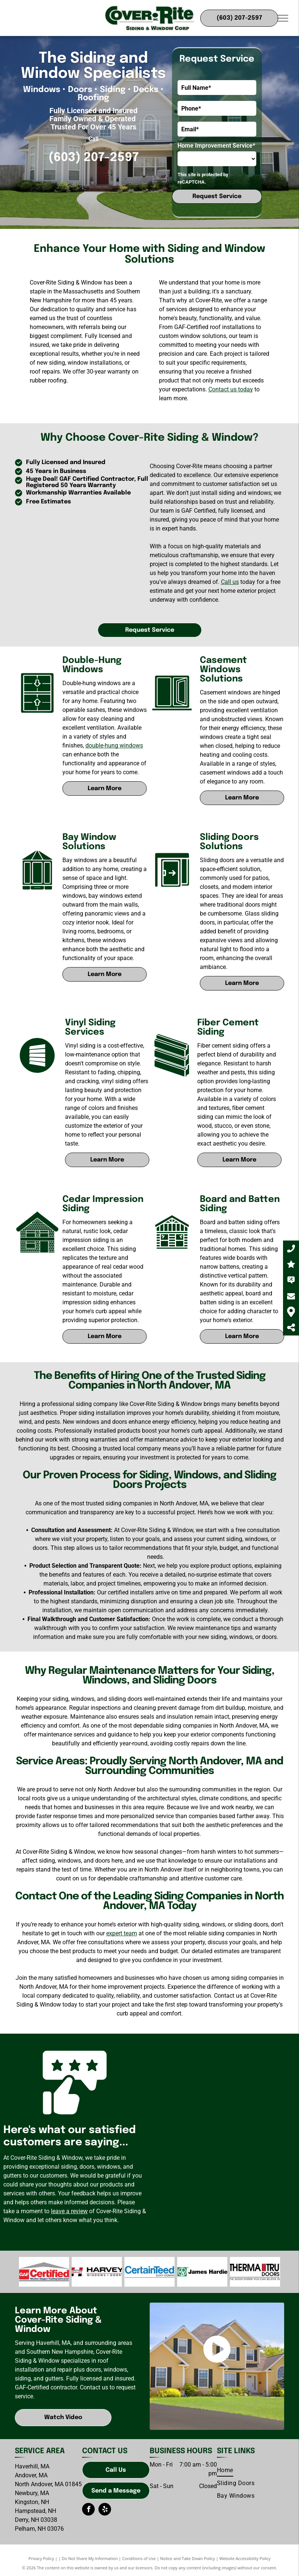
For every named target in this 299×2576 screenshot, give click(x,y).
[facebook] (88, 2510)
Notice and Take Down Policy (187, 2558)
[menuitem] (225, 2470)
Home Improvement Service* (216, 145)
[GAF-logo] (44, 2272)
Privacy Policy (41, 2558)
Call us (230, 581)
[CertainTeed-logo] (97, 2272)
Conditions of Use (139, 2558)
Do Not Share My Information (90, 2558)
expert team (121, 1933)
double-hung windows (114, 745)
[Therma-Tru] (255, 2272)
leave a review (69, 2211)
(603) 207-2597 (93, 158)
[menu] (282, 18)
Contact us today (230, 389)
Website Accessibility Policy (244, 2558)
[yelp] (104, 2510)
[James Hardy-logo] (149, 2272)
